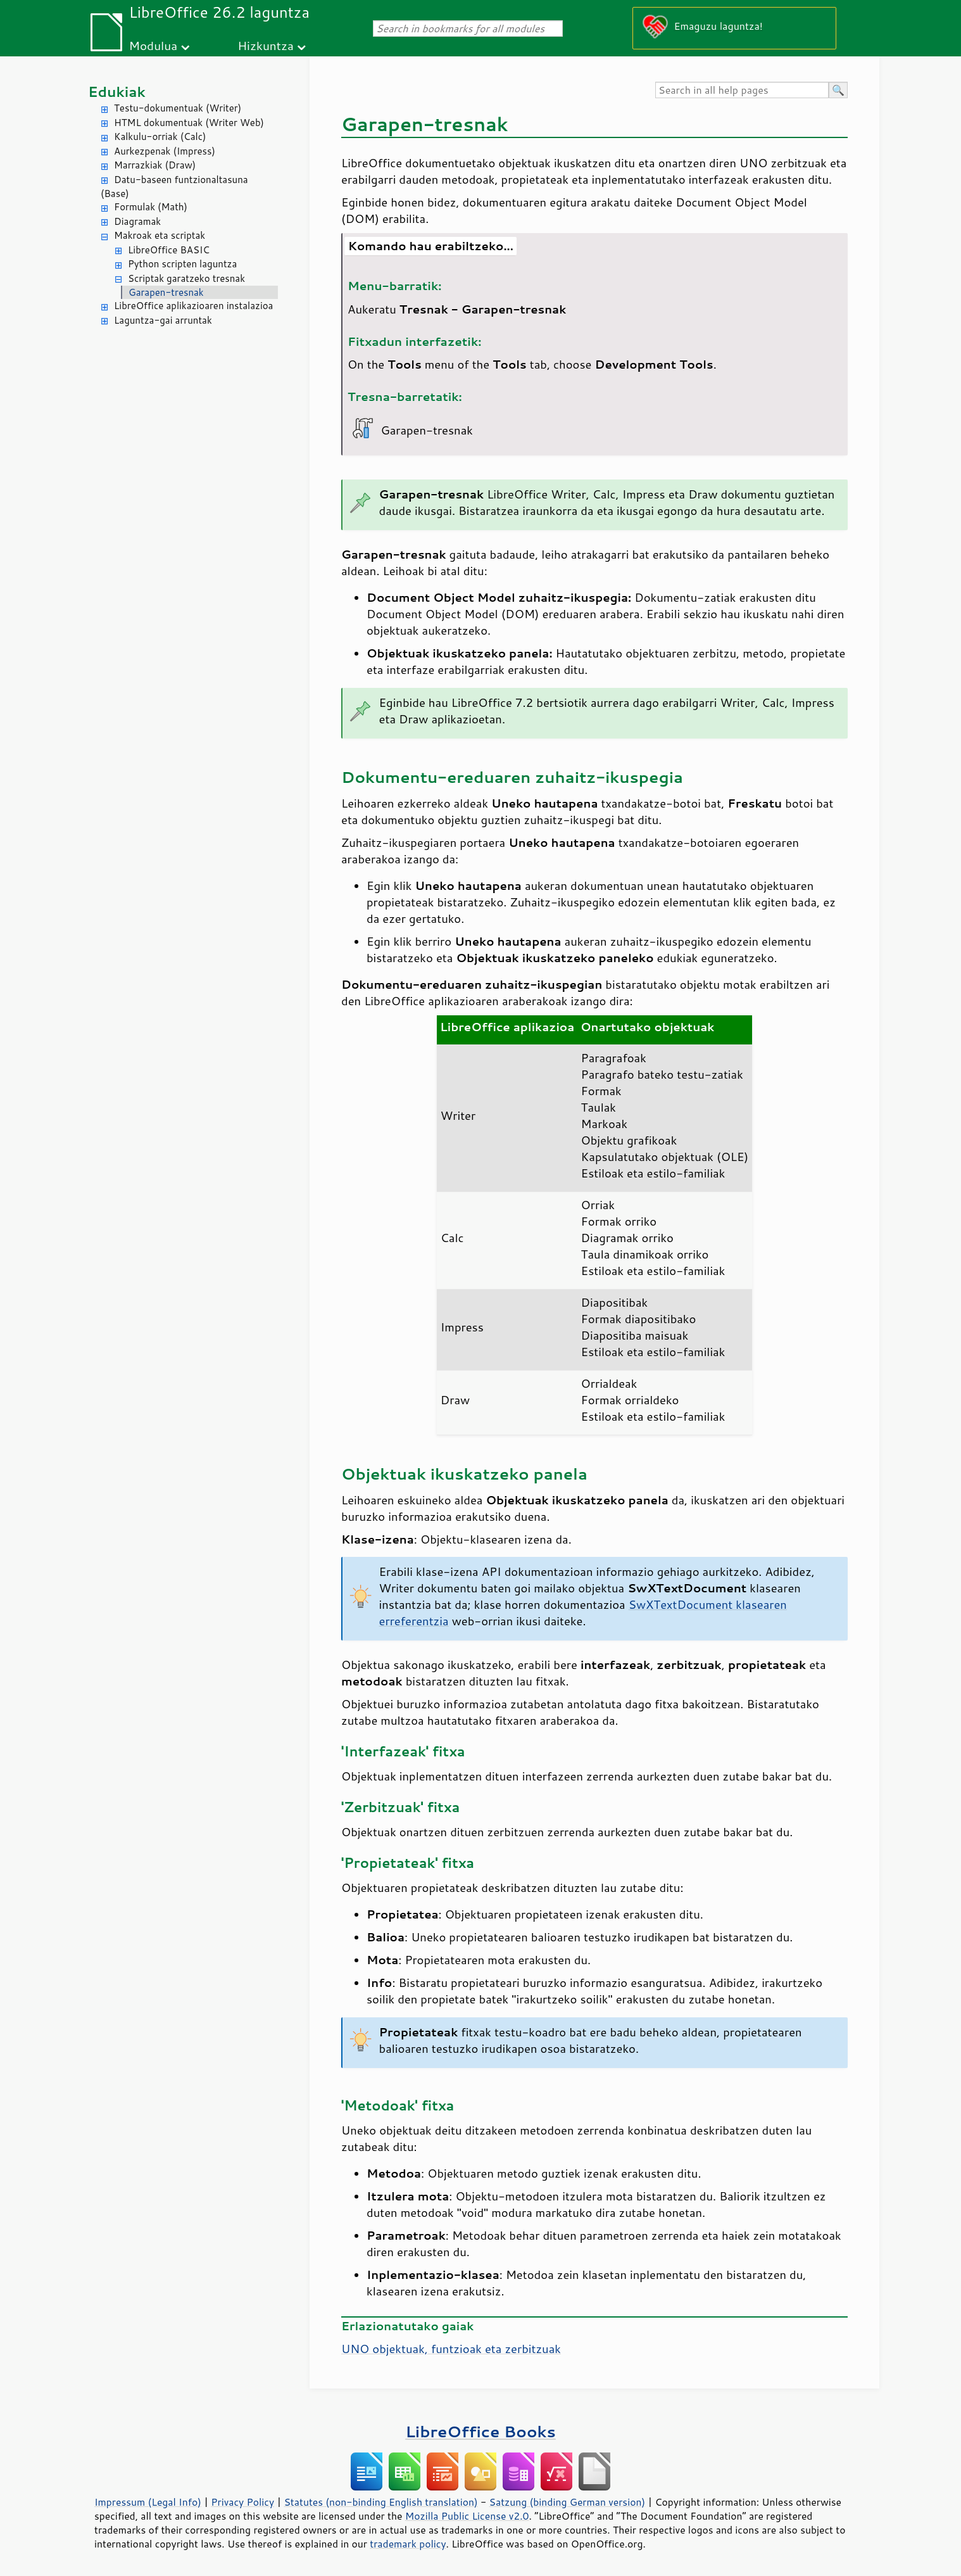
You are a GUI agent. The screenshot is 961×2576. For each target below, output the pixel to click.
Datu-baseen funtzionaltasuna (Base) (174, 187)
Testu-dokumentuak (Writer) (177, 108)
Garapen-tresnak (166, 292)
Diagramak (137, 221)
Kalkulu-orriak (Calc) (160, 136)
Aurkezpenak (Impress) (164, 151)
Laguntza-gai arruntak (163, 320)
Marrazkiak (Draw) (155, 165)
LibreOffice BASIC (169, 250)
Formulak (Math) (150, 206)
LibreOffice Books (480, 2431)
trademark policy (408, 2544)
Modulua (153, 45)
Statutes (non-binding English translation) (380, 2502)
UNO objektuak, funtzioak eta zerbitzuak (451, 2348)
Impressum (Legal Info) (147, 2502)
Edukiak (117, 91)
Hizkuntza (265, 45)
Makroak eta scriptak (159, 235)
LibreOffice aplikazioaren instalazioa (193, 305)
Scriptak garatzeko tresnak (186, 278)
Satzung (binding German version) (567, 2502)
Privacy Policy (242, 2502)
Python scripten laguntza (182, 263)
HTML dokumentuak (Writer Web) (189, 122)
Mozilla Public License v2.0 (467, 2516)
